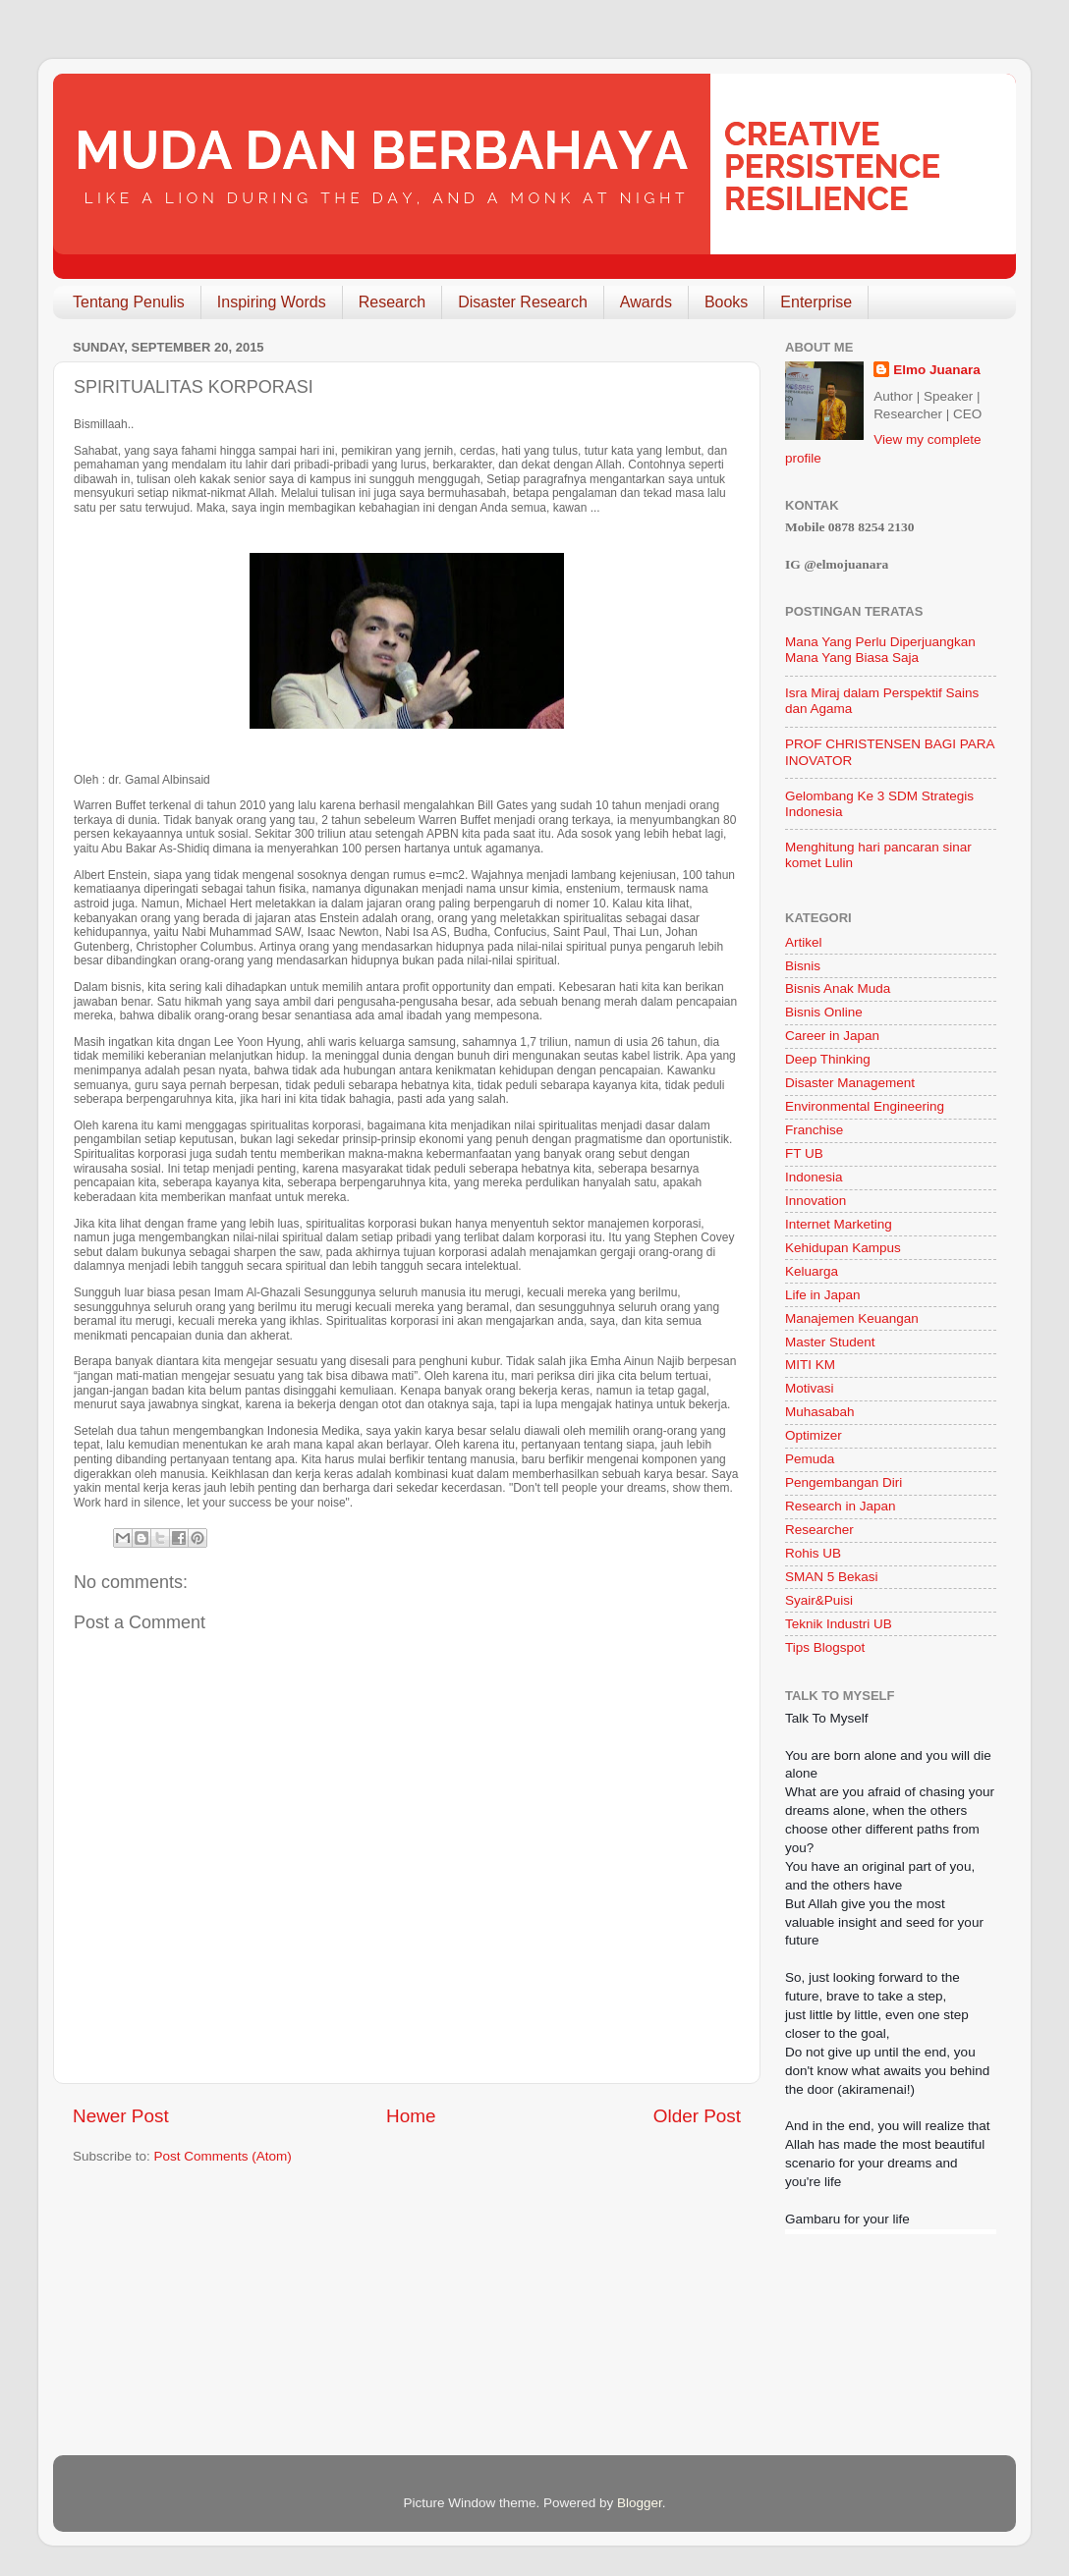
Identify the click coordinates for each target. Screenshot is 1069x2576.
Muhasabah (820, 1411)
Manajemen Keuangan (852, 1318)
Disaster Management (850, 1082)
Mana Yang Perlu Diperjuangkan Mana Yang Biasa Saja (880, 649)
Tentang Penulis (129, 302)
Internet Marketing (838, 1224)
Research (392, 302)
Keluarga (811, 1271)
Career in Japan (832, 1035)
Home (410, 2116)
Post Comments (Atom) (223, 2156)
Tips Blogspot (825, 1647)
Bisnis (802, 966)
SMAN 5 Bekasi (831, 1576)
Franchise (814, 1130)
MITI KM (810, 1364)
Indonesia (814, 1177)
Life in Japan (823, 1295)
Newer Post (121, 2116)
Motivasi (809, 1388)
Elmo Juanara (937, 369)
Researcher (819, 1529)
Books (726, 302)
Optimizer (813, 1435)
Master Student (830, 1342)
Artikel (803, 942)
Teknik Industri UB (838, 1624)
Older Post (697, 2116)
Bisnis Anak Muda (837, 988)
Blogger (639, 2502)
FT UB (804, 1153)
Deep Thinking (828, 1059)
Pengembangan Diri (843, 1482)
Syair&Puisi (819, 1600)
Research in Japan (840, 1506)
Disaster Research (523, 302)
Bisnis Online (824, 1012)
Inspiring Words (271, 302)
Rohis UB (813, 1553)
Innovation (815, 1200)
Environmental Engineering (864, 1106)
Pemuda (809, 1459)
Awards (646, 302)
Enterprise (816, 302)
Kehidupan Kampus (843, 1247)
